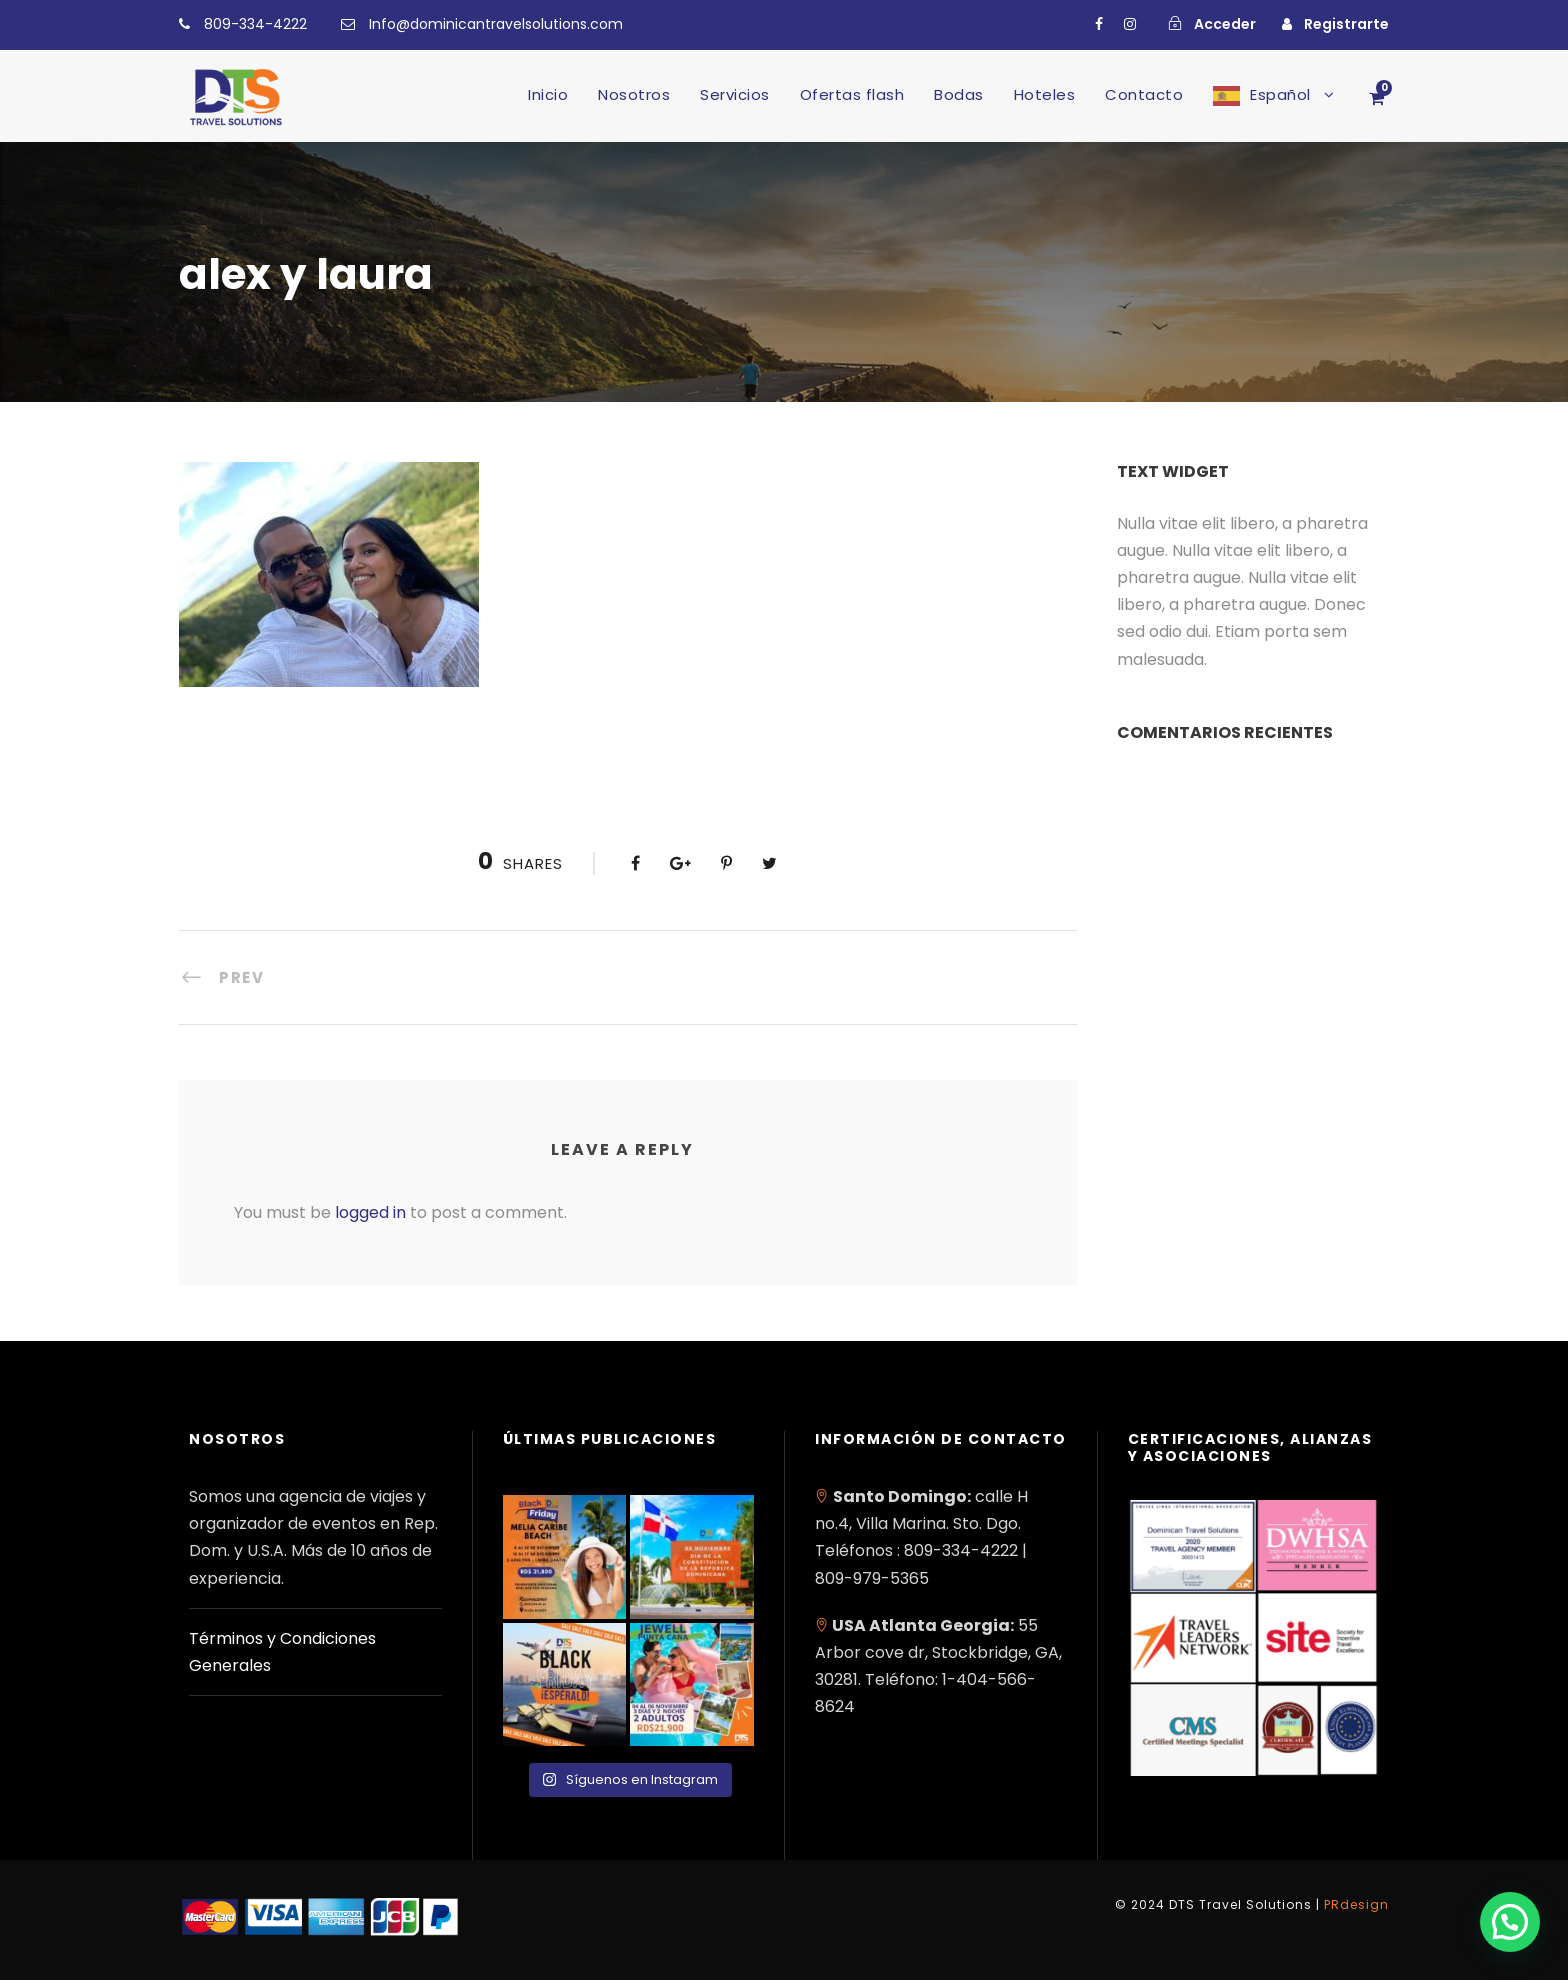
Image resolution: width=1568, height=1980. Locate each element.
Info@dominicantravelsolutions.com (496, 24)
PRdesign (1356, 1904)
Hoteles (1045, 94)
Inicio (548, 94)
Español (1280, 94)
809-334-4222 (255, 24)
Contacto (1144, 94)
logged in (370, 1212)
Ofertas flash (852, 94)
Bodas (959, 94)
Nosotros (634, 94)
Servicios (735, 94)
